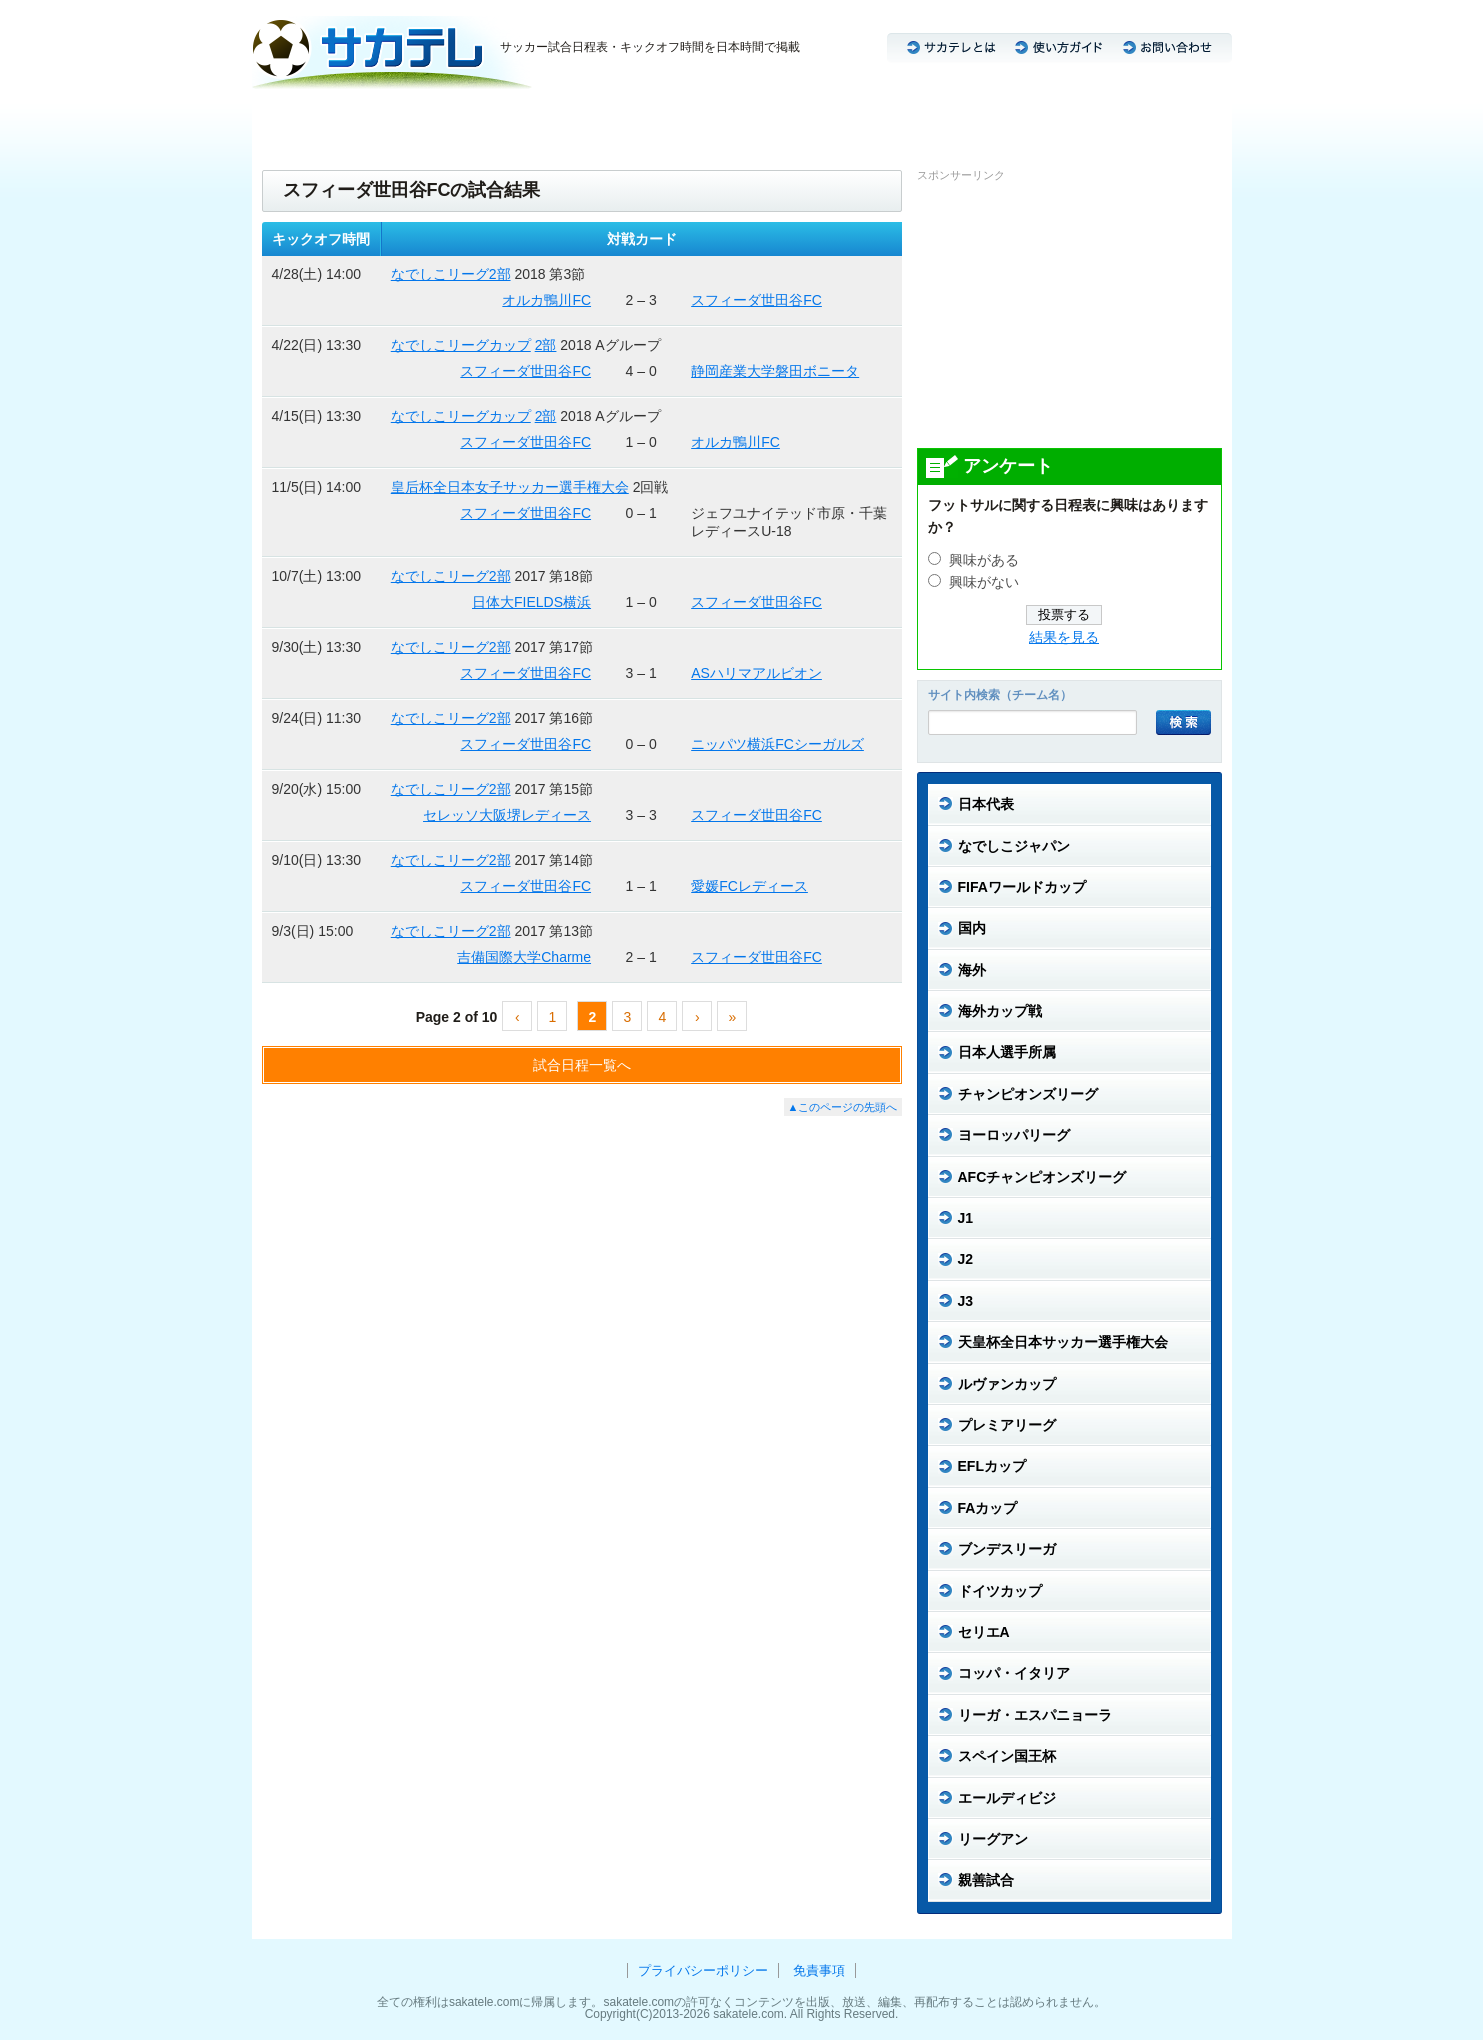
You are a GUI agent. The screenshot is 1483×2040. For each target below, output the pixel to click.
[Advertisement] (1067, 314)
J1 (475, 120)
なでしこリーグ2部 (451, 274)
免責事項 (819, 1970)
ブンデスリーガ (718, 120)
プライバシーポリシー (703, 1970)
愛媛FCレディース (749, 886)
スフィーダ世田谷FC (756, 300)
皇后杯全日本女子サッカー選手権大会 (510, 487)
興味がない (984, 582)
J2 (513, 120)
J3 (551, 120)
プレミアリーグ (904, 120)
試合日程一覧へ (582, 1065)
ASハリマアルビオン (756, 673)
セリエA (811, 120)
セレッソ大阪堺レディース (507, 815)
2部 (546, 345)
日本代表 (291, 120)
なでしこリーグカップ (461, 345)
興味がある (984, 560)
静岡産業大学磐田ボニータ (775, 371)
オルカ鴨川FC (546, 300)
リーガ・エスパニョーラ (1044, 120)
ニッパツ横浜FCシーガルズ (777, 744)
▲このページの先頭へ (843, 1107)
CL (640, 120)
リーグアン (1172, 120)
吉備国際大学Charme (524, 957)
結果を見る (1064, 637)
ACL (595, 120)
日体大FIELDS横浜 (531, 602)
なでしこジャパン (393, 120)
